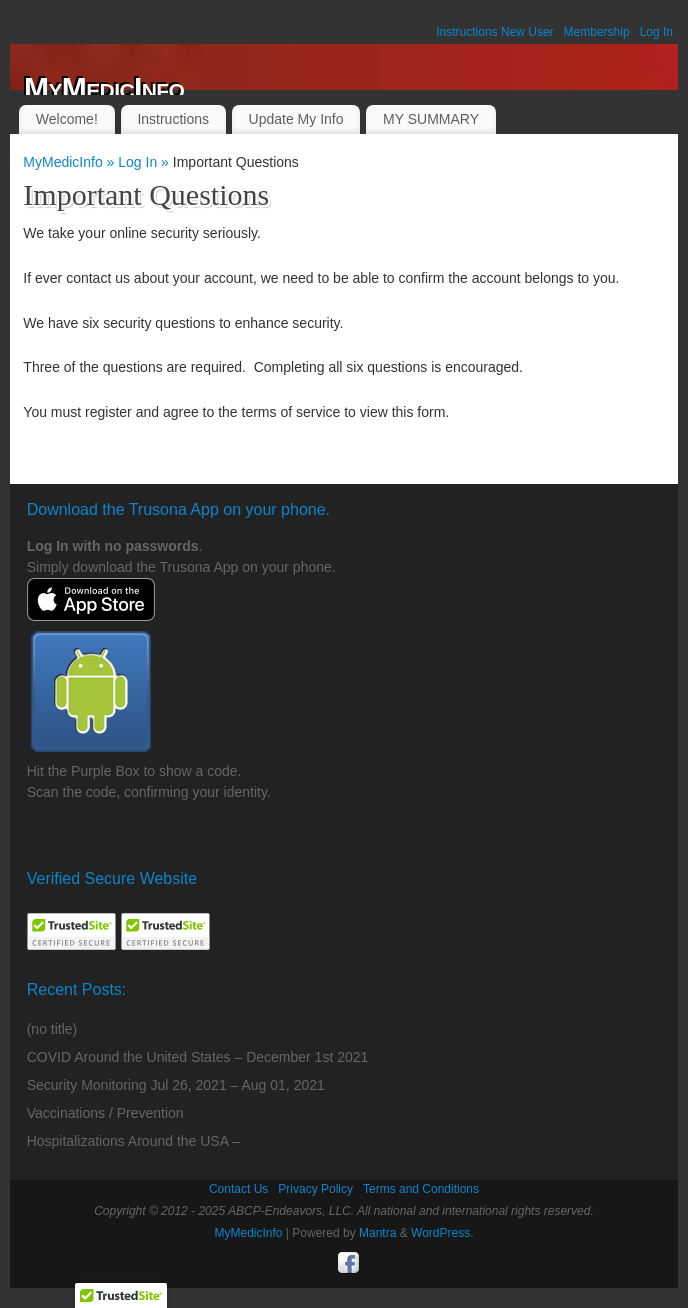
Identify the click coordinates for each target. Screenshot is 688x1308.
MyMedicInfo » (70, 162)
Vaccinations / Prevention (105, 1113)
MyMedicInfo (104, 88)
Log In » (145, 162)
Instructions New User (494, 32)
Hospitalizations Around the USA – (133, 1141)
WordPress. (442, 1233)
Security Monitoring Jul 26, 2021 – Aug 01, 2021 (176, 1085)
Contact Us (238, 1189)
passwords (161, 546)
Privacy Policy (315, 1189)
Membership (597, 32)
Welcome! (67, 119)
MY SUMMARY (431, 119)
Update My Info (296, 119)
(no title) (52, 1029)
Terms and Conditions (421, 1189)
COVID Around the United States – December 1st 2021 (198, 1057)
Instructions (173, 119)
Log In (656, 32)
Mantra (377, 1233)
